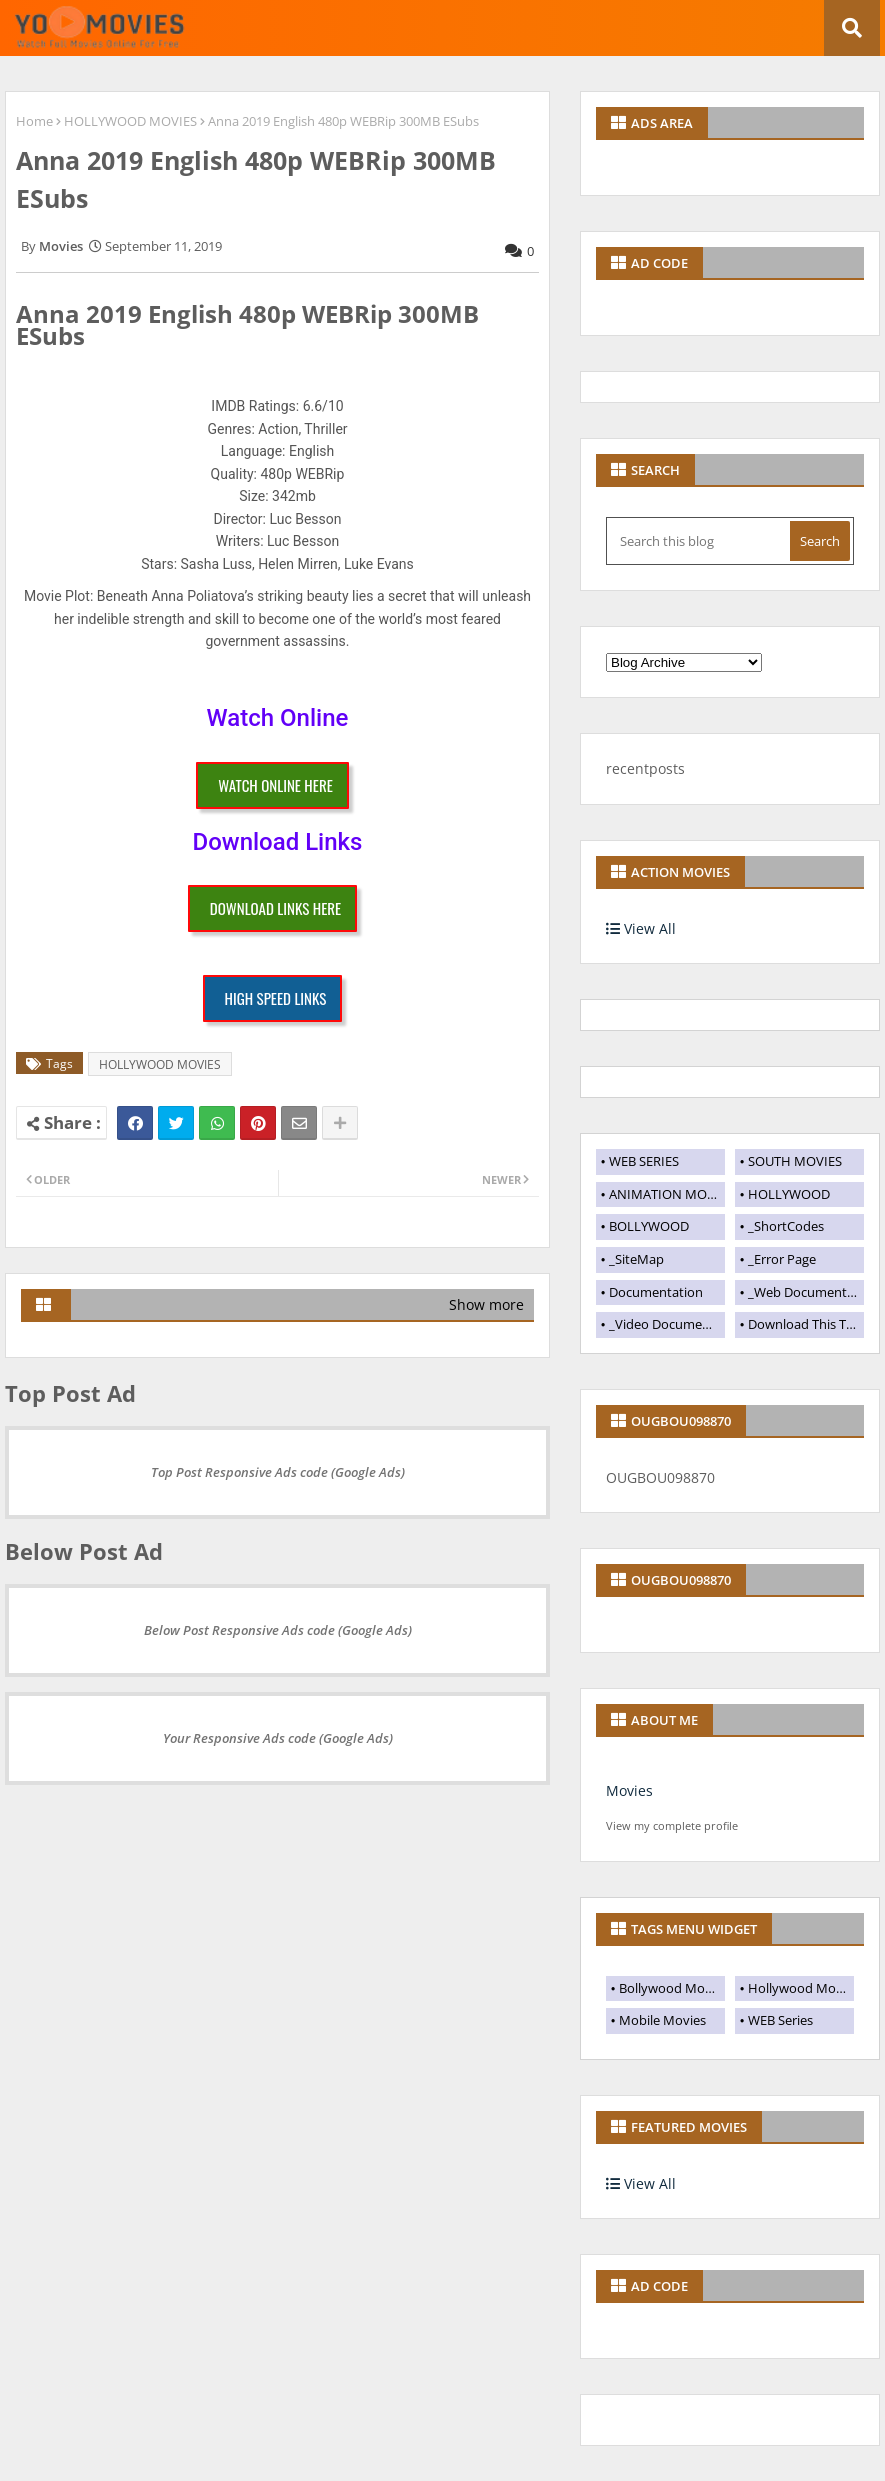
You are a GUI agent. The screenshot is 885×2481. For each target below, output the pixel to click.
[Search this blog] (700, 541)
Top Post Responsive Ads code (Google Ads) (278, 1472)
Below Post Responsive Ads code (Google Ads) (278, 1630)
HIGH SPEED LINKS (276, 998)
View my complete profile (672, 1825)
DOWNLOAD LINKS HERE (275, 908)
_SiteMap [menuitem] (636, 1259)
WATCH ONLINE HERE (275, 785)
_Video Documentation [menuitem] (667, 1324)
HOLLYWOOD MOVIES (130, 121)
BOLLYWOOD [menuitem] (649, 1226)
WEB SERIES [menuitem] (644, 1161)
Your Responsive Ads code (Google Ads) (278, 1738)
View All (641, 928)
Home (34, 121)
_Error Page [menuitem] (782, 1259)
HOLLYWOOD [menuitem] (789, 1194)
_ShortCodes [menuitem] (786, 1226)
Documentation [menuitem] (656, 1292)
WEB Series (780, 2020)
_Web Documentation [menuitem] (806, 1292)
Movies (629, 1790)
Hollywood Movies (801, 1988)
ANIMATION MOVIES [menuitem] (667, 1194)
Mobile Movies (662, 2020)
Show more (486, 1304)
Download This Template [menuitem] (806, 1324)
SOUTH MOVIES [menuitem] (795, 1161)
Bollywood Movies (672, 1988)
